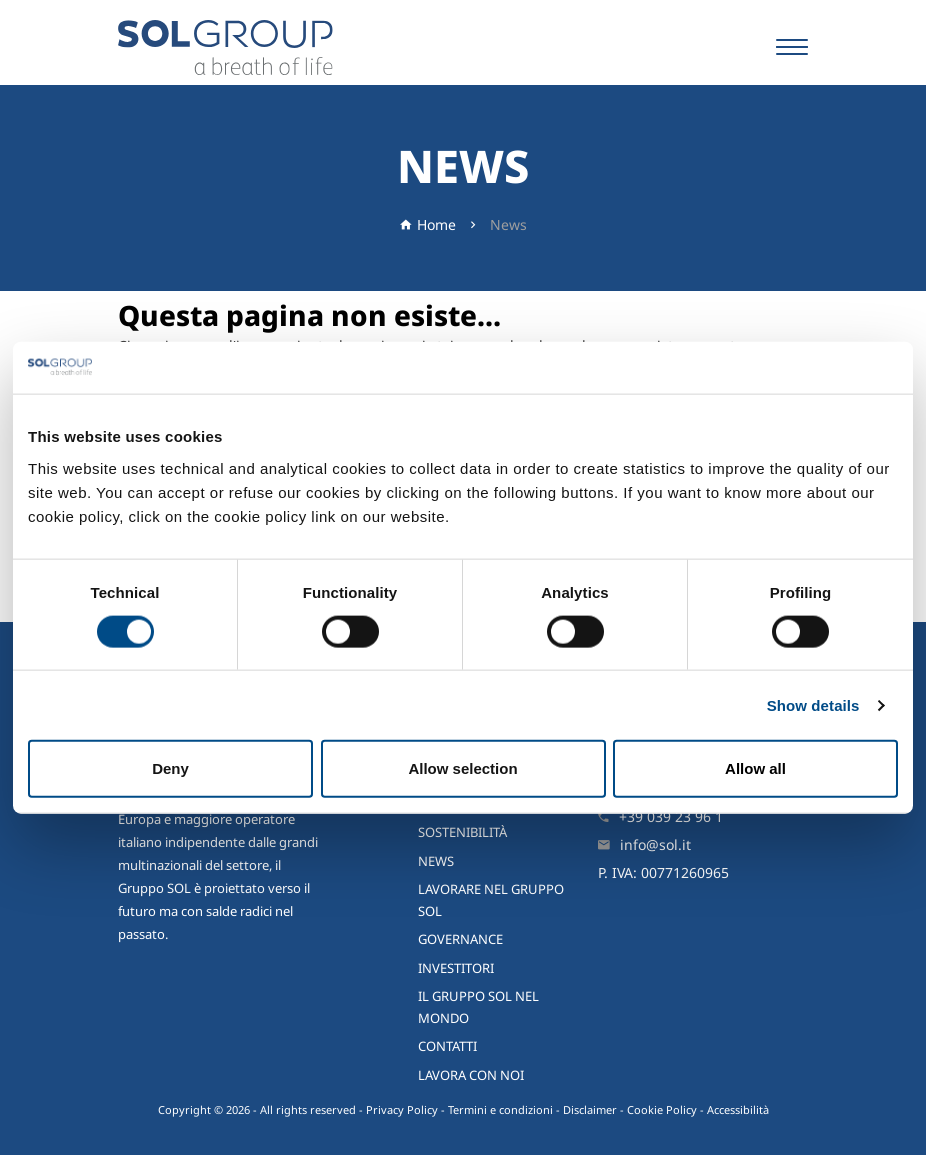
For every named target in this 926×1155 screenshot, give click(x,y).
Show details (813, 704)
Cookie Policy (662, 1109)
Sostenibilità (462, 832)
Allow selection (462, 768)
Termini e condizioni (500, 1109)
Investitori (456, 968)
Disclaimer (590, 1109)
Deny (170, 768)
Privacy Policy (402, 1109)
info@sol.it (655, 844)
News (508, 224)
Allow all (755, 768)
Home (436, 224)
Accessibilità (738, 1109)
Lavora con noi (471, 1075)
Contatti (447, 1046)
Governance (460, 939)
